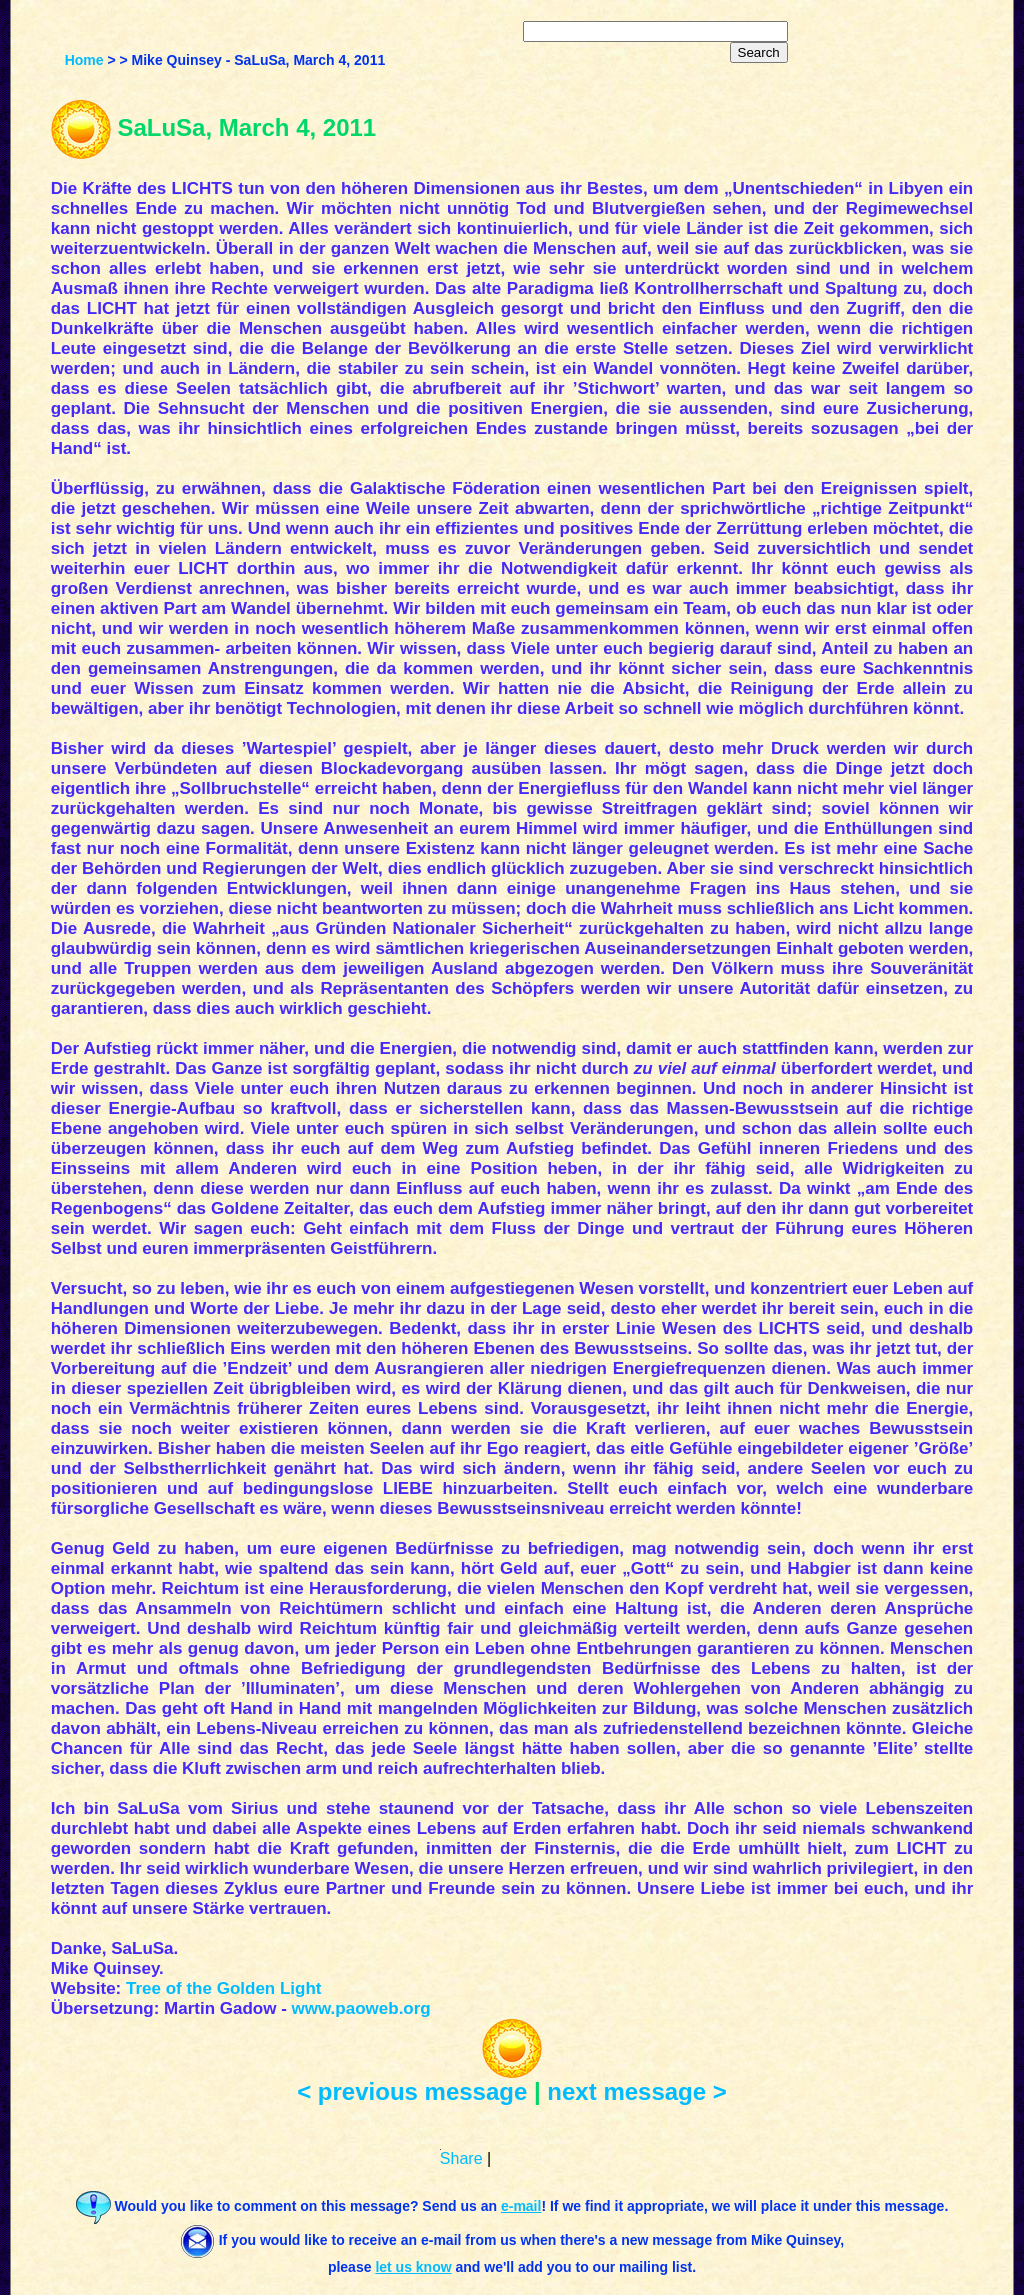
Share (461, 2158)
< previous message (412, 2091)
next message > (636, 2091)
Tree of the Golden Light (224, 1988)
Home (84, 60)
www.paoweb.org (361, 2008)
